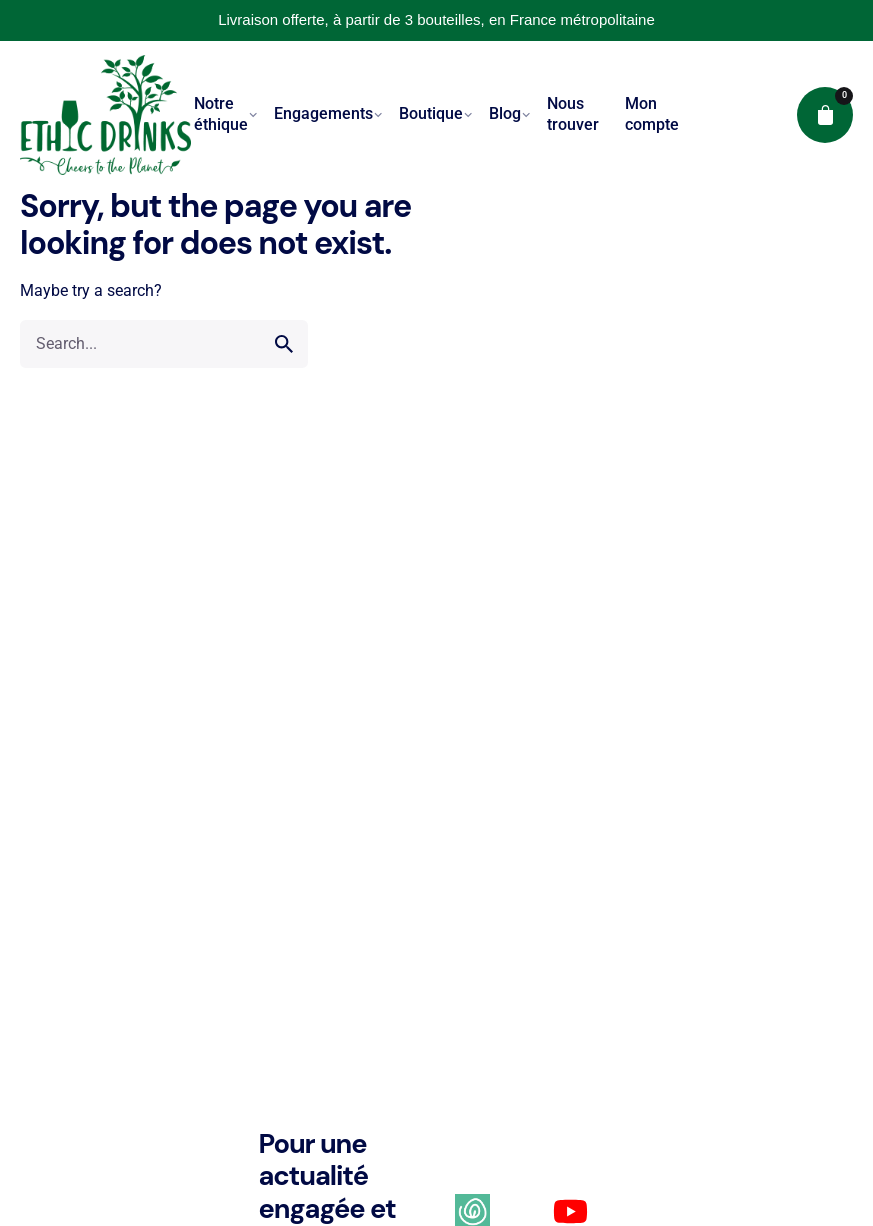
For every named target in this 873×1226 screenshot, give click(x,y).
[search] (284, 344)
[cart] (825, 115)
